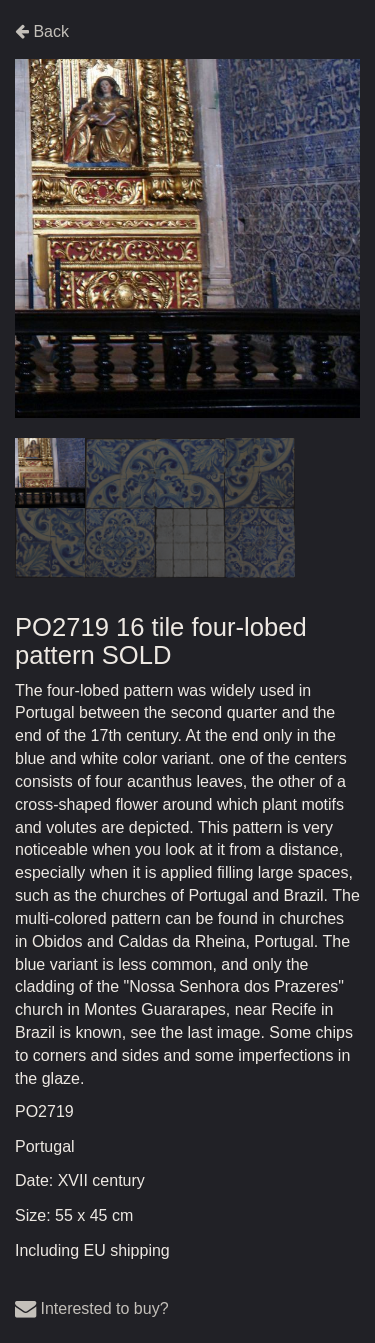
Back (42, 31)
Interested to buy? (92, 1308)
